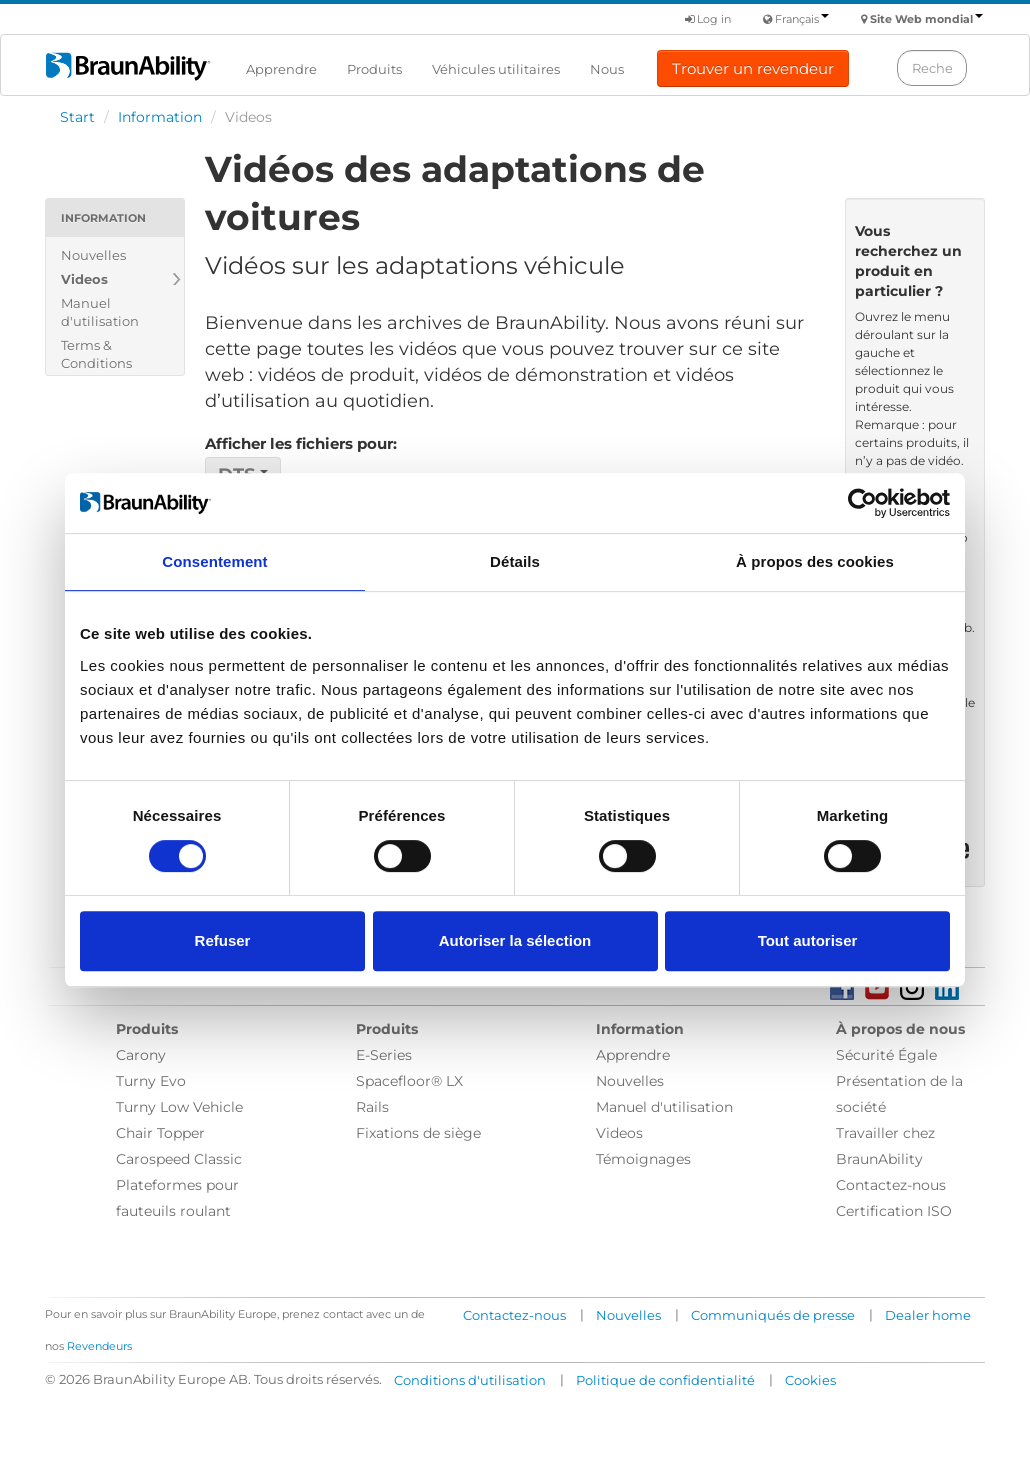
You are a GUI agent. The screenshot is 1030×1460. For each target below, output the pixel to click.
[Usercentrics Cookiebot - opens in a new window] (862, 503)
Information (160, 117)
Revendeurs (99, 1346)
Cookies (810, 1380)
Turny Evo (151, 1081)
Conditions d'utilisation (470, 1380)
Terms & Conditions (96, 354)
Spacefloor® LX (409, 1081)
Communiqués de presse (773, 1315)
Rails (372, 1107)
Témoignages (643, 1159)
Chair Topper (160, 1133)
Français (802, 19)
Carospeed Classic (179, 1159)
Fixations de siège (418, 1133)
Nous (607, 69)
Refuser (223, 940)
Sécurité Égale (886, 1055)
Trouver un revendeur (753, 68)
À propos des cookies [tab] (815, 561)
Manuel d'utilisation (100, 312)
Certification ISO (894, 1211)
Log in (708, 19)
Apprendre (281, 69)
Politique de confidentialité (665, 1380)
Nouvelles (93, 255)
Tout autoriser (808, 940)
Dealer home (928, 1315)
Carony (141, 1055)
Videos (84, 279)
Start (77, 117)
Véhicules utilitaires (496, 69)
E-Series (384, 1055)
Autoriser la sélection (515, 940)
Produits (374, 69)
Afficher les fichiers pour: (301, 443)
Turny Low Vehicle (179, 1107)
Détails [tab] (515, 561)
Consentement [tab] (214, 561)
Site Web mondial (926, 19)
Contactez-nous (891, 1185)
